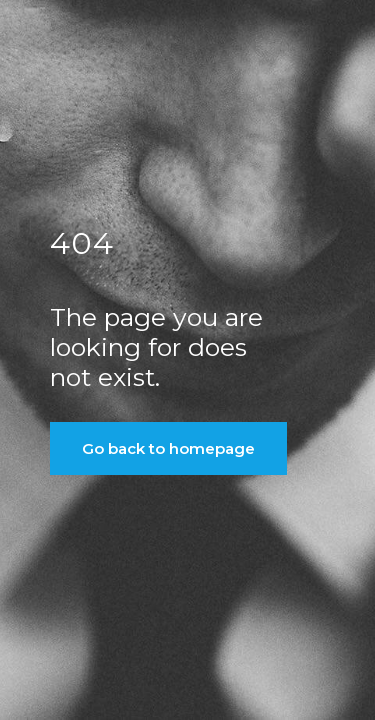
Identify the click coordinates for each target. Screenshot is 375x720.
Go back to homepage (168, 448)
